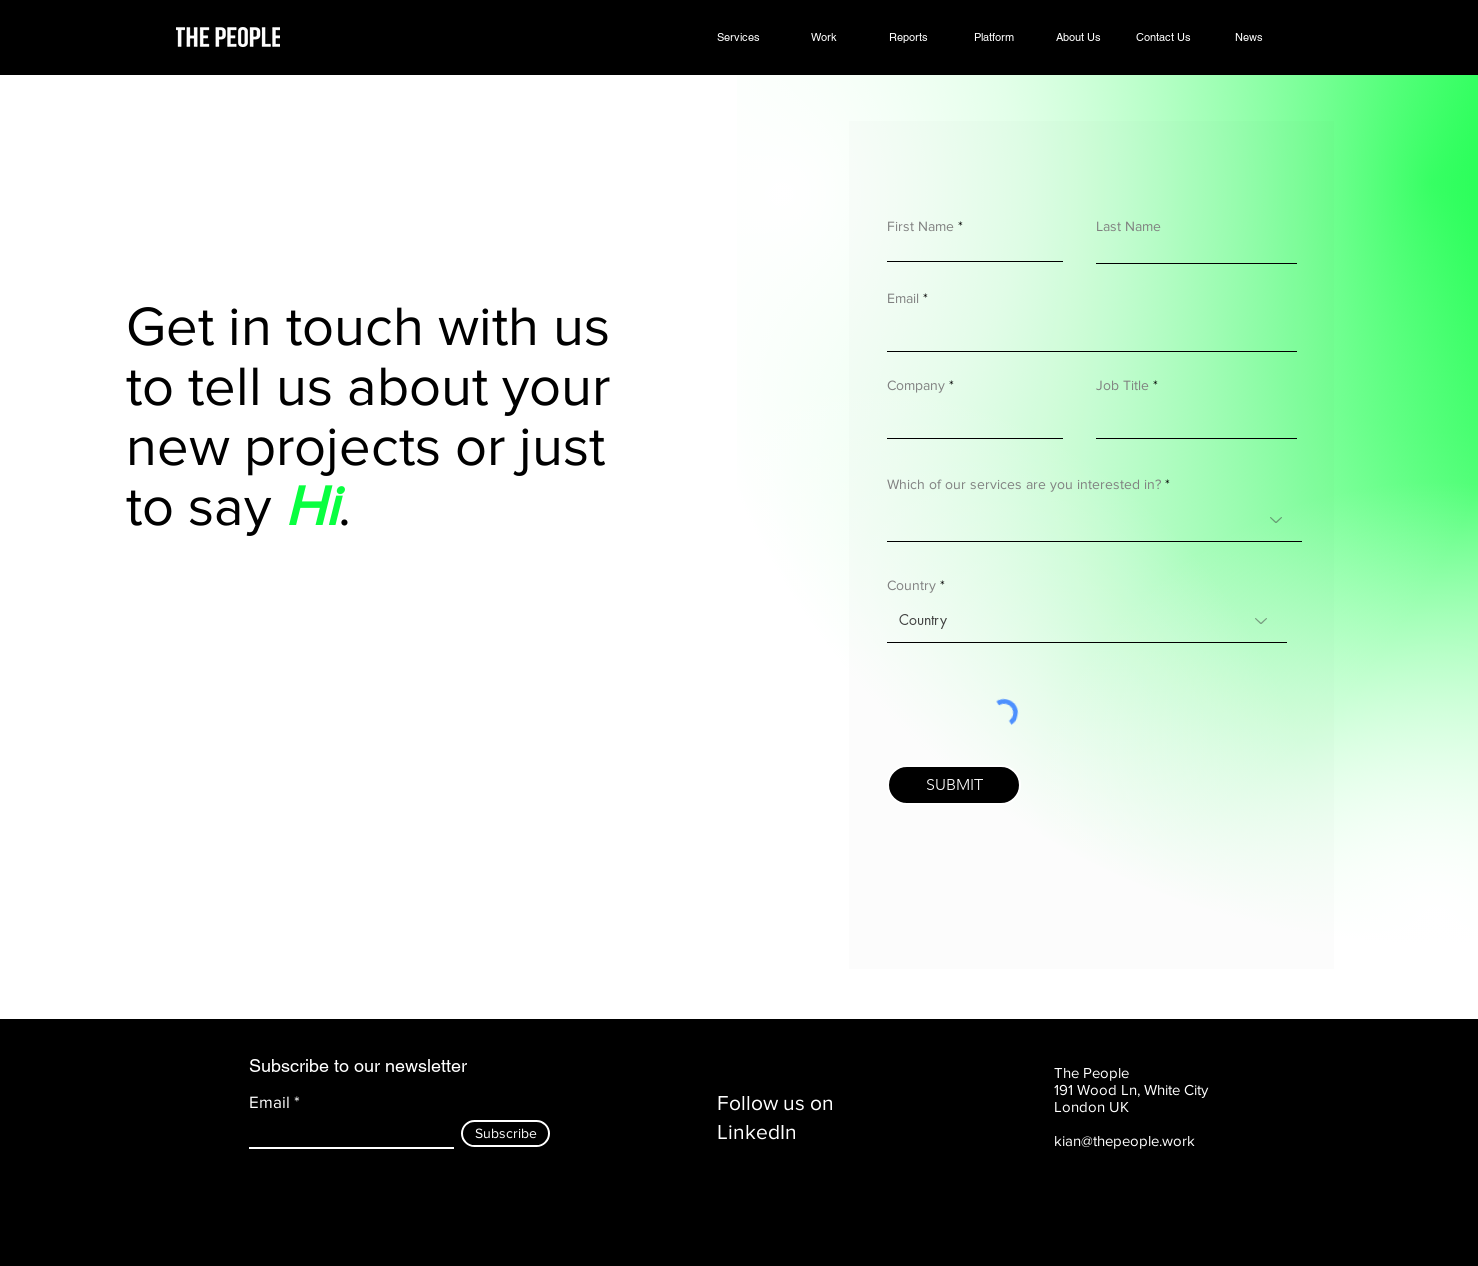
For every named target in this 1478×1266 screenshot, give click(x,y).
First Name (920, 226)
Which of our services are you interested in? (1024, 484)
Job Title (1122, 385)
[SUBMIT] (954, 785)
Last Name (1128, 226)
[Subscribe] (505, 1133)
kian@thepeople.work (1124, 1140)
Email (903, 298)
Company (916, 385)
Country (911, 585)
